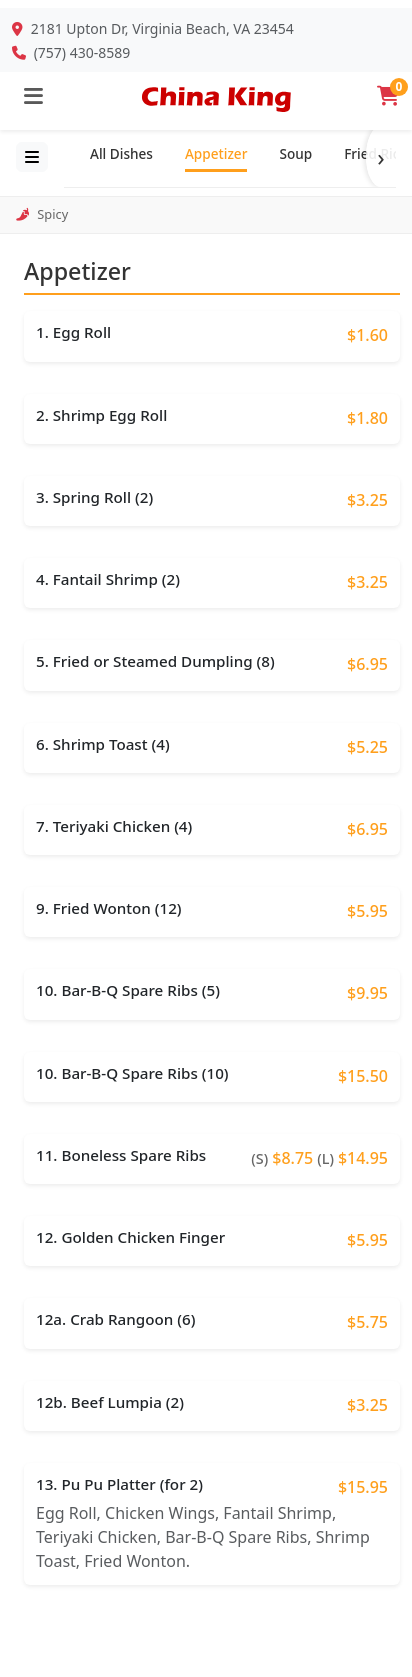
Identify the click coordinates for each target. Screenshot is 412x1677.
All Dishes (121, 153)
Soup (295, 153)
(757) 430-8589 (82, 52)
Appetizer (216, 153)
